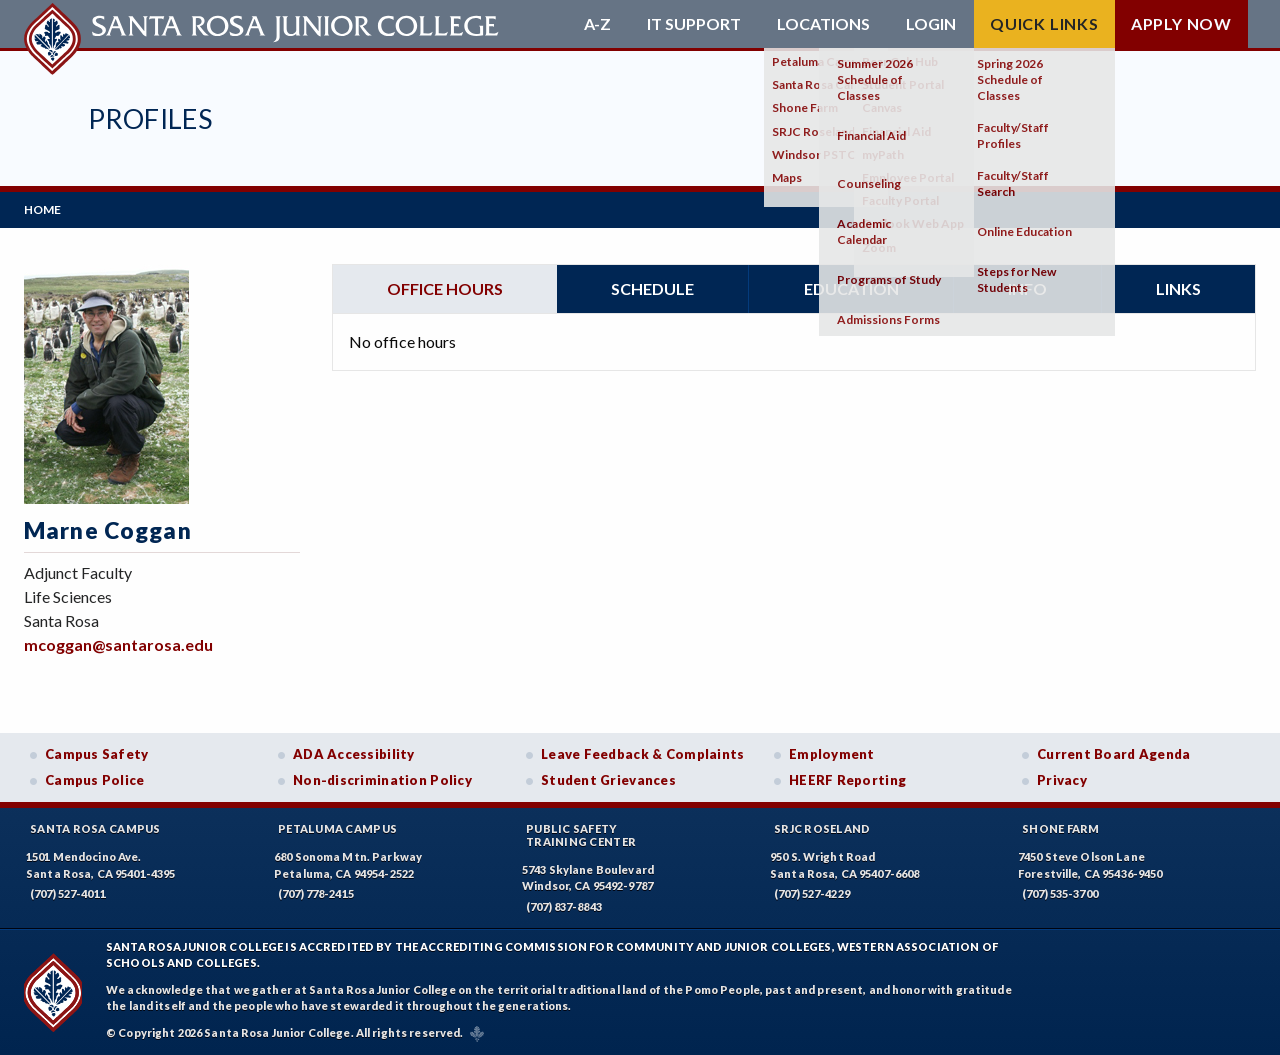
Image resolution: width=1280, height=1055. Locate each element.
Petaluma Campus (337, 828)
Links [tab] (1178, 288)
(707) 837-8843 (564, 906)
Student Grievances (608, 780)
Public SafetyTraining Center (581, 835)
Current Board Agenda (1114, 754)
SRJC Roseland (822, 828)
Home (42, 209)
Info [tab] (1027, 288)
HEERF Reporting (847, 780)
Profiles (150, 118)
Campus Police (95, 780)
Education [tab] (851, 288)
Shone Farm (1061, 828)
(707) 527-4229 (812, 893)
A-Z (597, 24)
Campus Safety (97, 754)
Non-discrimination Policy (382, 780)
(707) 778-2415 (316, 893)
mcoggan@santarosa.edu (118, 644)
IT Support (694, 24)
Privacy (1062, 780)
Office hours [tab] (445, 288)
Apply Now (1181, 23)
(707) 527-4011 (68, 893)
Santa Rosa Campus (95, 828)
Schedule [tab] (652, 288)
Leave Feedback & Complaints (642, 754)
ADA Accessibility (354, 754)
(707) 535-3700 (1060, 893)
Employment (832, 754)
